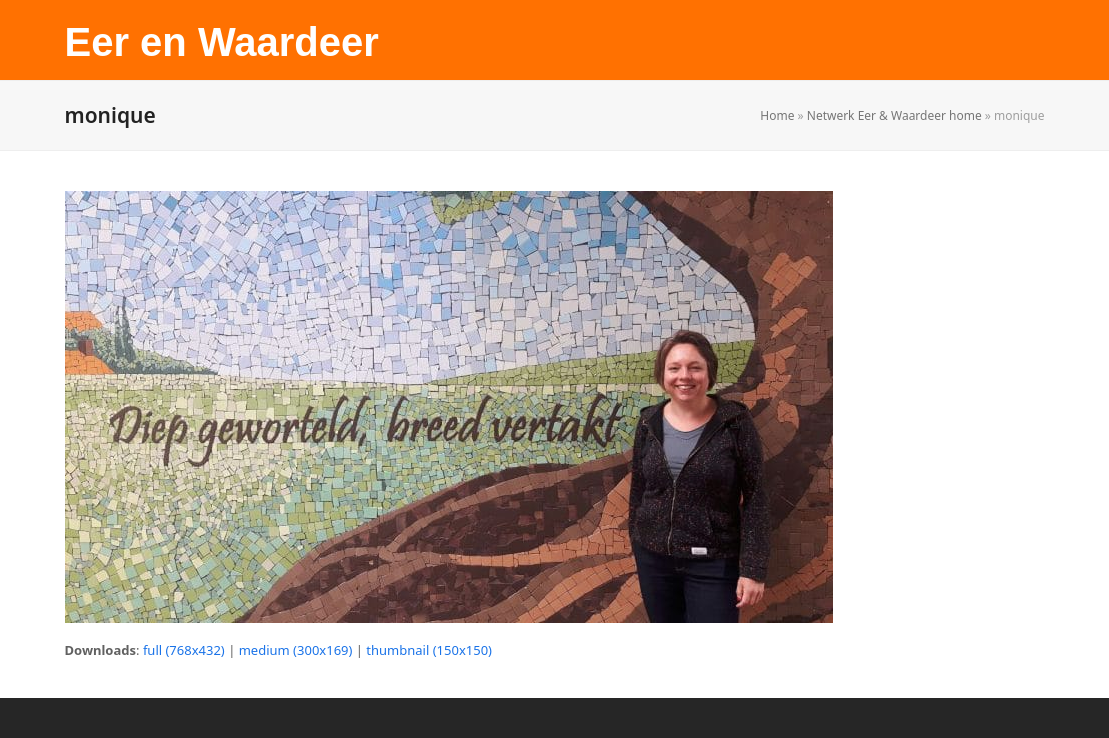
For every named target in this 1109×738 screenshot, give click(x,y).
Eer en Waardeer (222, 42)
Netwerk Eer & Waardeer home (894, 115)
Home (777, 115)
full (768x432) (184, 650)
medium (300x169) (296, 650)
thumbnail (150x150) (429, 650)
